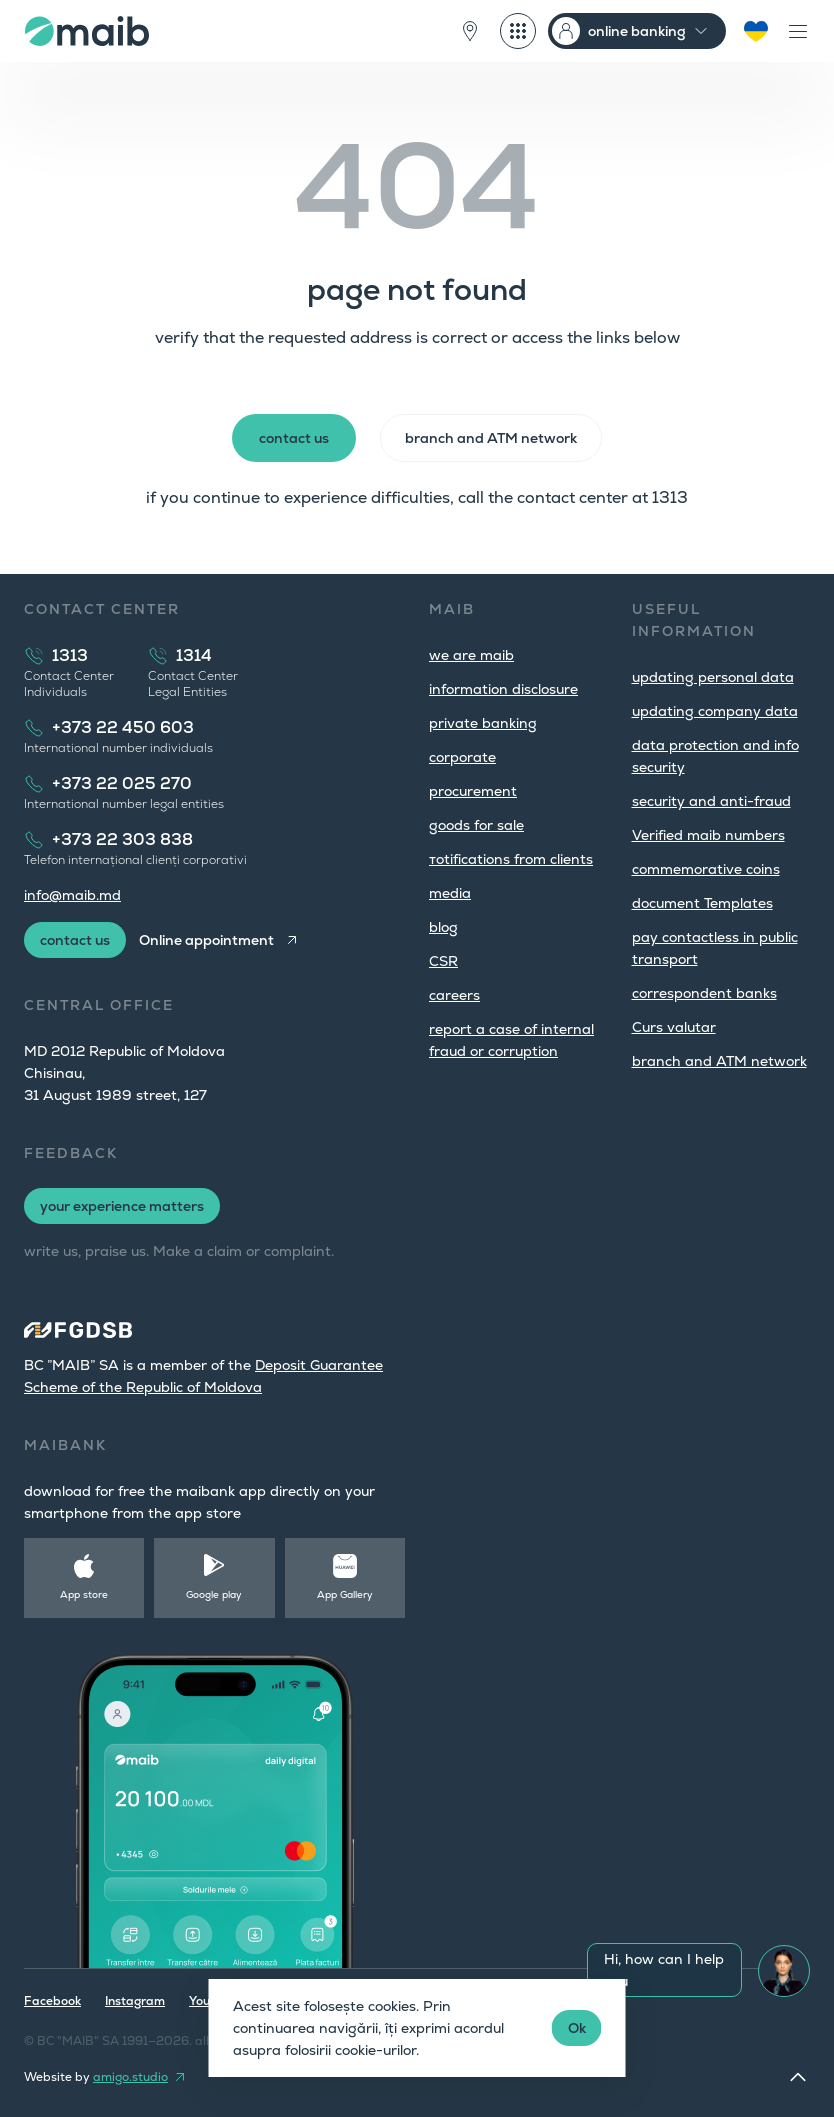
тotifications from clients (511, 859)
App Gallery (345, 1594)
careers (454, 995)
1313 (70, 655)
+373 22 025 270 (122, 783)
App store (84, 1594)
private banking (483, 723)
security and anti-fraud (711, 801)
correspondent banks (704, 993)
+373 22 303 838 (122, 839)
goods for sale (476, 825)
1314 (194, 655)
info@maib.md (72, 895)
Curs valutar (674, 1027)
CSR (443, 961)
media (450, 893)
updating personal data (713, 677)
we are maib (471, 655)
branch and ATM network (719, 1061)
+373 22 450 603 (123, 727)
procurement (473, 791)
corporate (462, 757)
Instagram (135, 2001)
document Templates (702, 903)
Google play (214, 1594)
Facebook (52, 2001)
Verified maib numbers (708, 835)
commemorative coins (706, 869)
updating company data (715, 711)
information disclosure (503, 689)
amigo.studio (130, 2077)
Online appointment (206, 940)
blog (443, 927)
